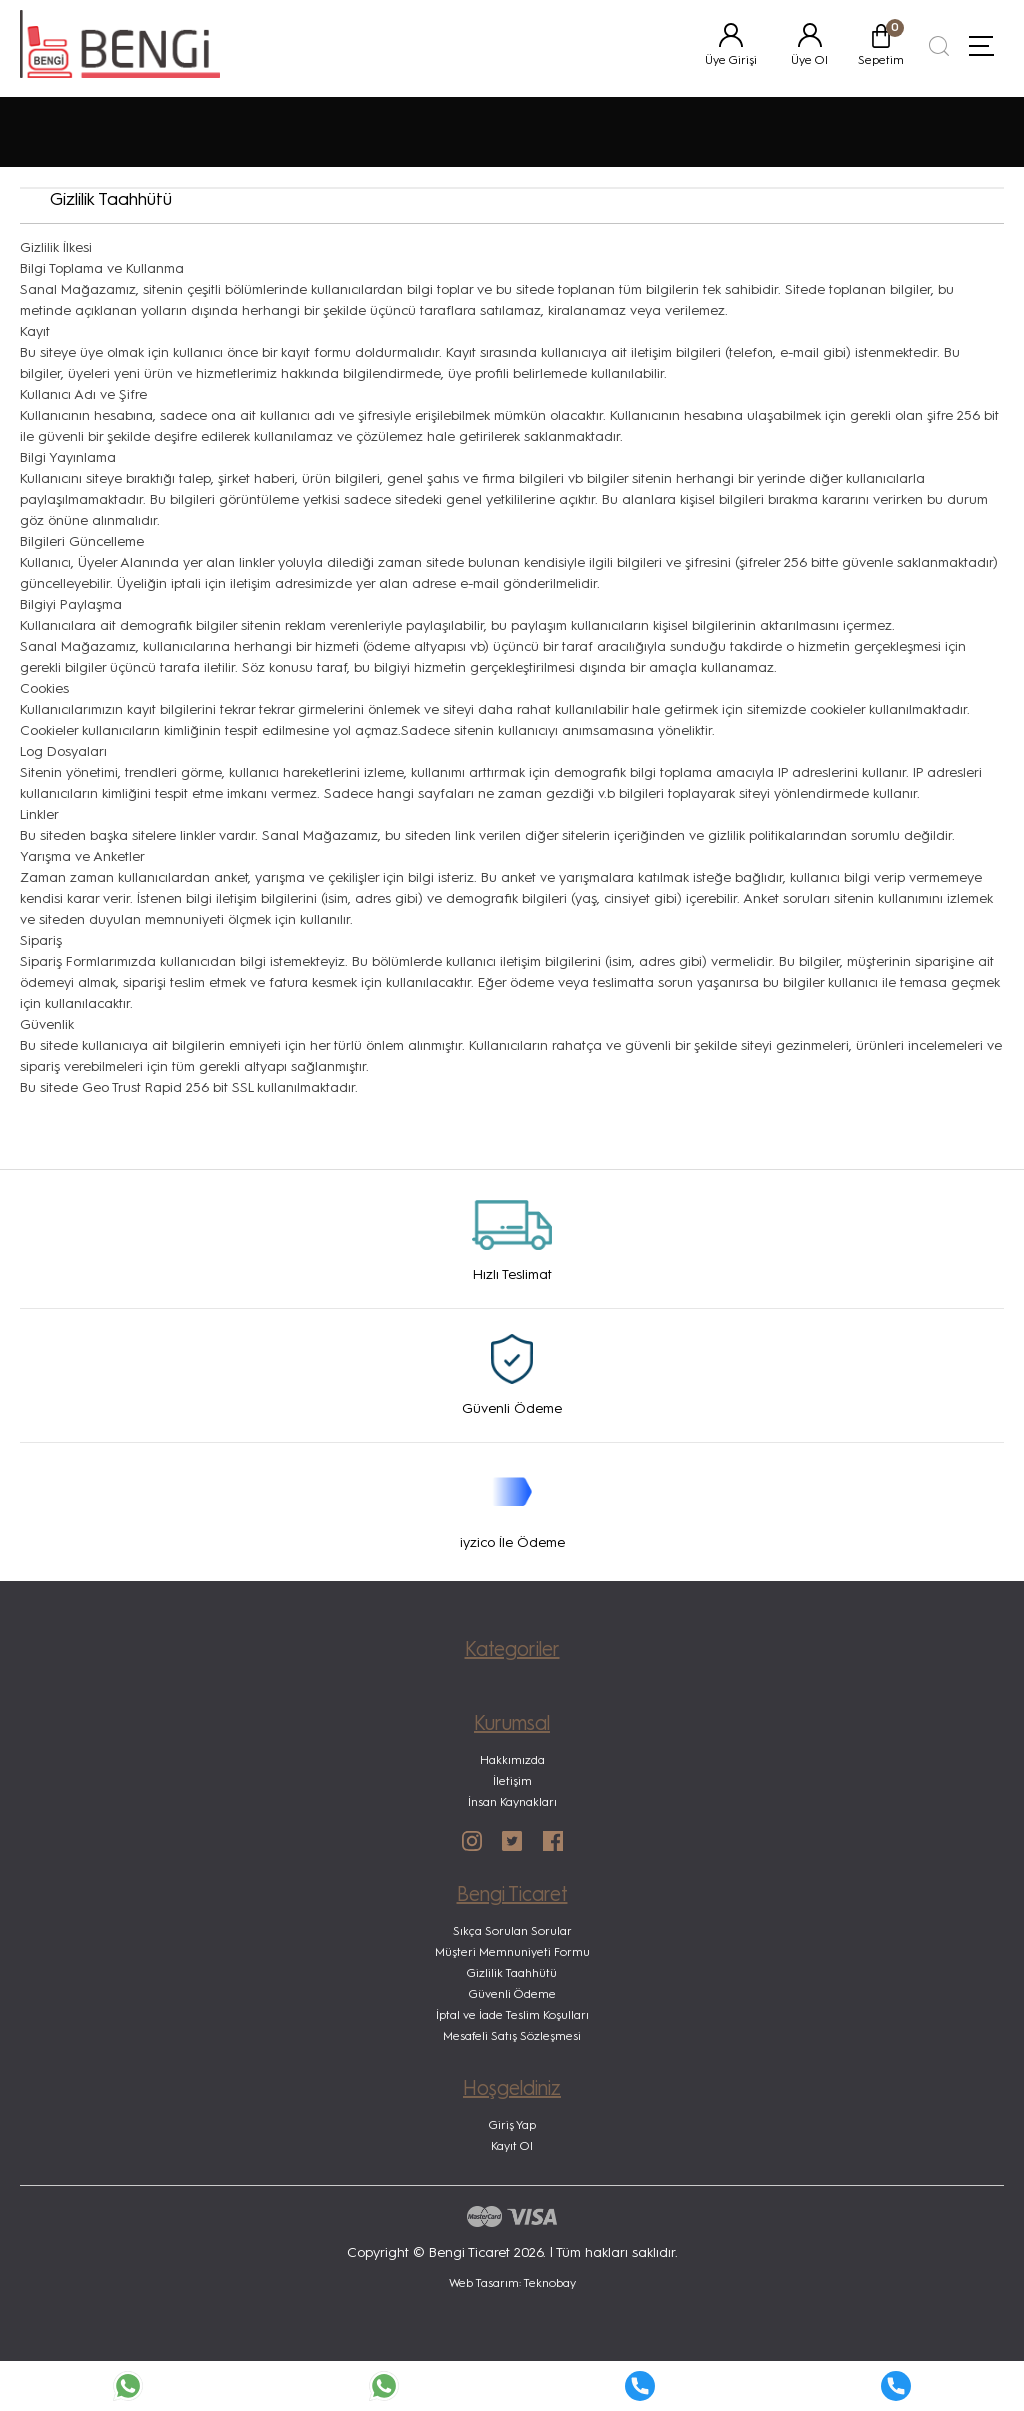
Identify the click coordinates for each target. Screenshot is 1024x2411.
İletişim (512, 1782)
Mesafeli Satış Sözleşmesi (512, 2037)
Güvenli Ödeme (512, 1995)
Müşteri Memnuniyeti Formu (512, 1953)
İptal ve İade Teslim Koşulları (512, 2016)
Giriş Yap (512, 2126)
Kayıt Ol (512, 2147)
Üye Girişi (731, 61)
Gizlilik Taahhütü (512, 1974)
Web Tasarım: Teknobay (512, 2284)
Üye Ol (809, 61)
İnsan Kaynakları (512, 1803)
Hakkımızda (512, 1761)
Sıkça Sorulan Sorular (512, 1932)
